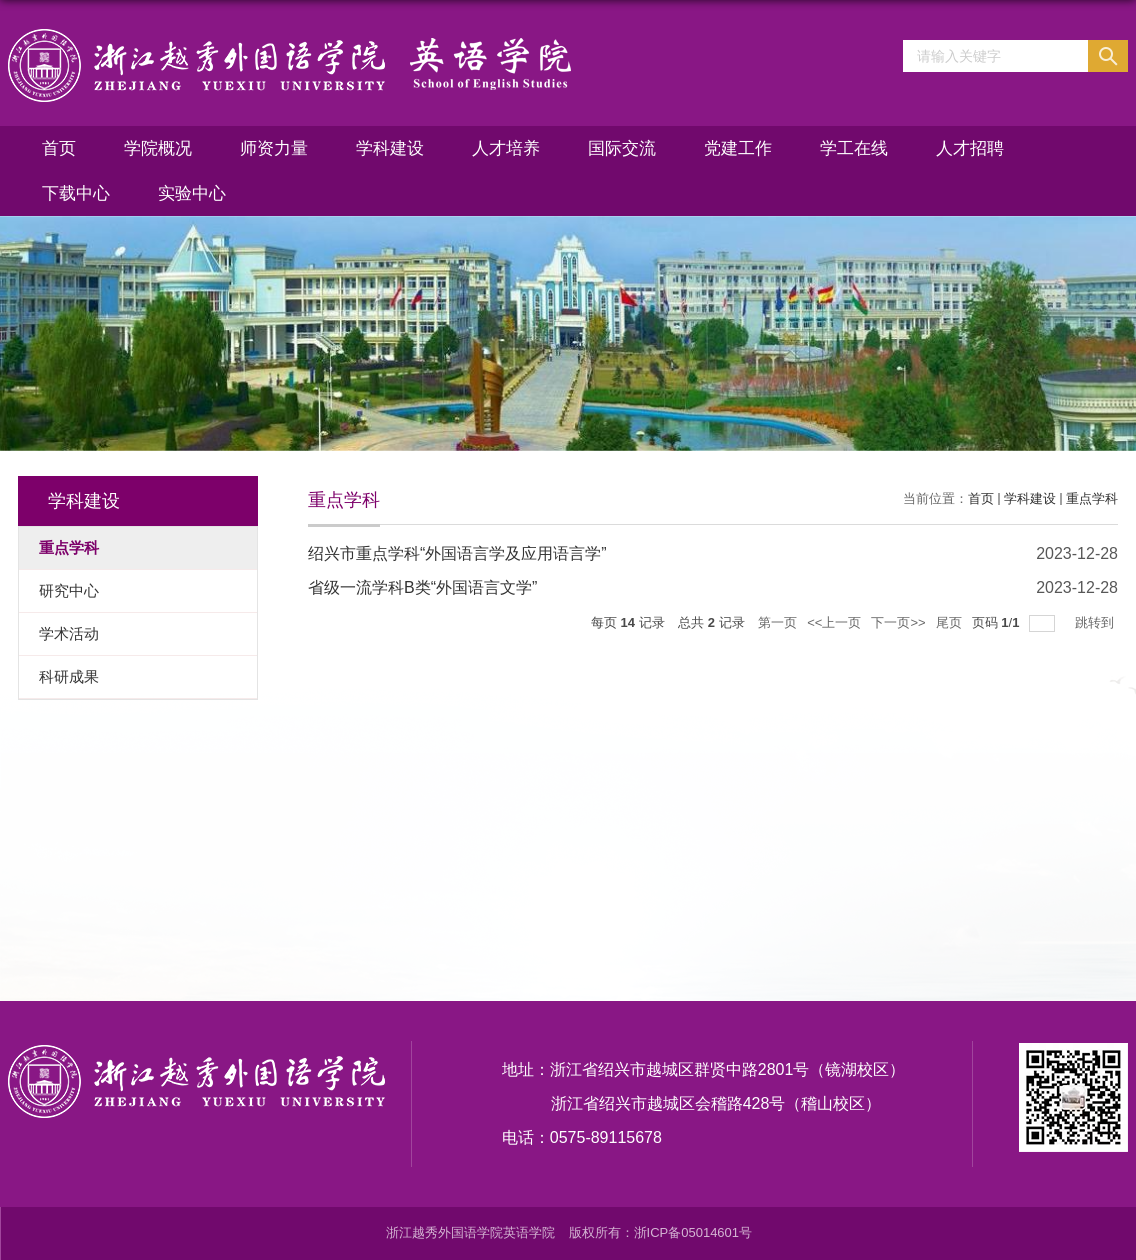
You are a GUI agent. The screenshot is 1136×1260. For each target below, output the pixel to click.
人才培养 (506, 148)
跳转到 (1096, 622)
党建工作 (738, 148)
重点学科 (1092, 498)
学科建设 (390, 148)
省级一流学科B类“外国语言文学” (422, 587)
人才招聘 (970, 148)
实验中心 (192, 193)
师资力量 (274, 148)
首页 (59, 148)
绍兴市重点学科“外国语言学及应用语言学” (457, 553)
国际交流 (622, 148)
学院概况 (158, 148)
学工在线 (854, 148)
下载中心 (76, 193)
